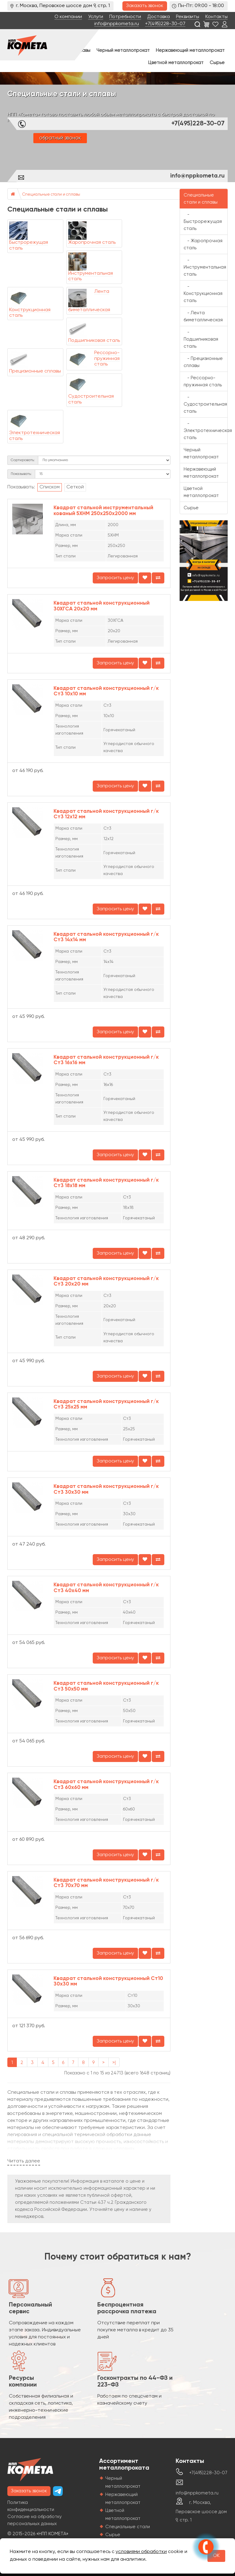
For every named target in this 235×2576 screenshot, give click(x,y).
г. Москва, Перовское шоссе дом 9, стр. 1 (201, 2511)
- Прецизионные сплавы (203, 362)
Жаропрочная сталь (92, 242)
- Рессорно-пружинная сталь (203, 381)
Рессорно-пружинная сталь (107, 358)
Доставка (158, 16)
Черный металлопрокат (123, 50)
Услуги (95, 16)
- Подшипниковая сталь (201, 339)
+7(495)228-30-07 (165, 23)
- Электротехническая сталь (206, 430)
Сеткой (75, 487)
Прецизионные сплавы (35, 371)
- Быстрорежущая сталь (203, 221)
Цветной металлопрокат (175, 62)
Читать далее (23, 2161)
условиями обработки (141, 2551)
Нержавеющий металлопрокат (190, 50)
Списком (49, 487)
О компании (68, 16)
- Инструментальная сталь (205, 267)
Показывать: (21, 474)
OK (216, 2555)
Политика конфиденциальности (30, 2506)
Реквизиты (187, 16)
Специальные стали (127, 2526)
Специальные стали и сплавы (51, 195)
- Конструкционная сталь (203, 293)
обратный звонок (60, 138)
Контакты (216, 16)
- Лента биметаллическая (203, 316)
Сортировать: (23, 460)
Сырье (217, 62)
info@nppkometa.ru (116, 23)
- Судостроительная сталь (205, 404)
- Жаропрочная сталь (203, 244)
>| (114, 2062)
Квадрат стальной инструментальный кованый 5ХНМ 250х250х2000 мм (103, 510)
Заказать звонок (144, 5)
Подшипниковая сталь (94, 340)
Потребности (125, 16)
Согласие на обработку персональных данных (34, 2520)
